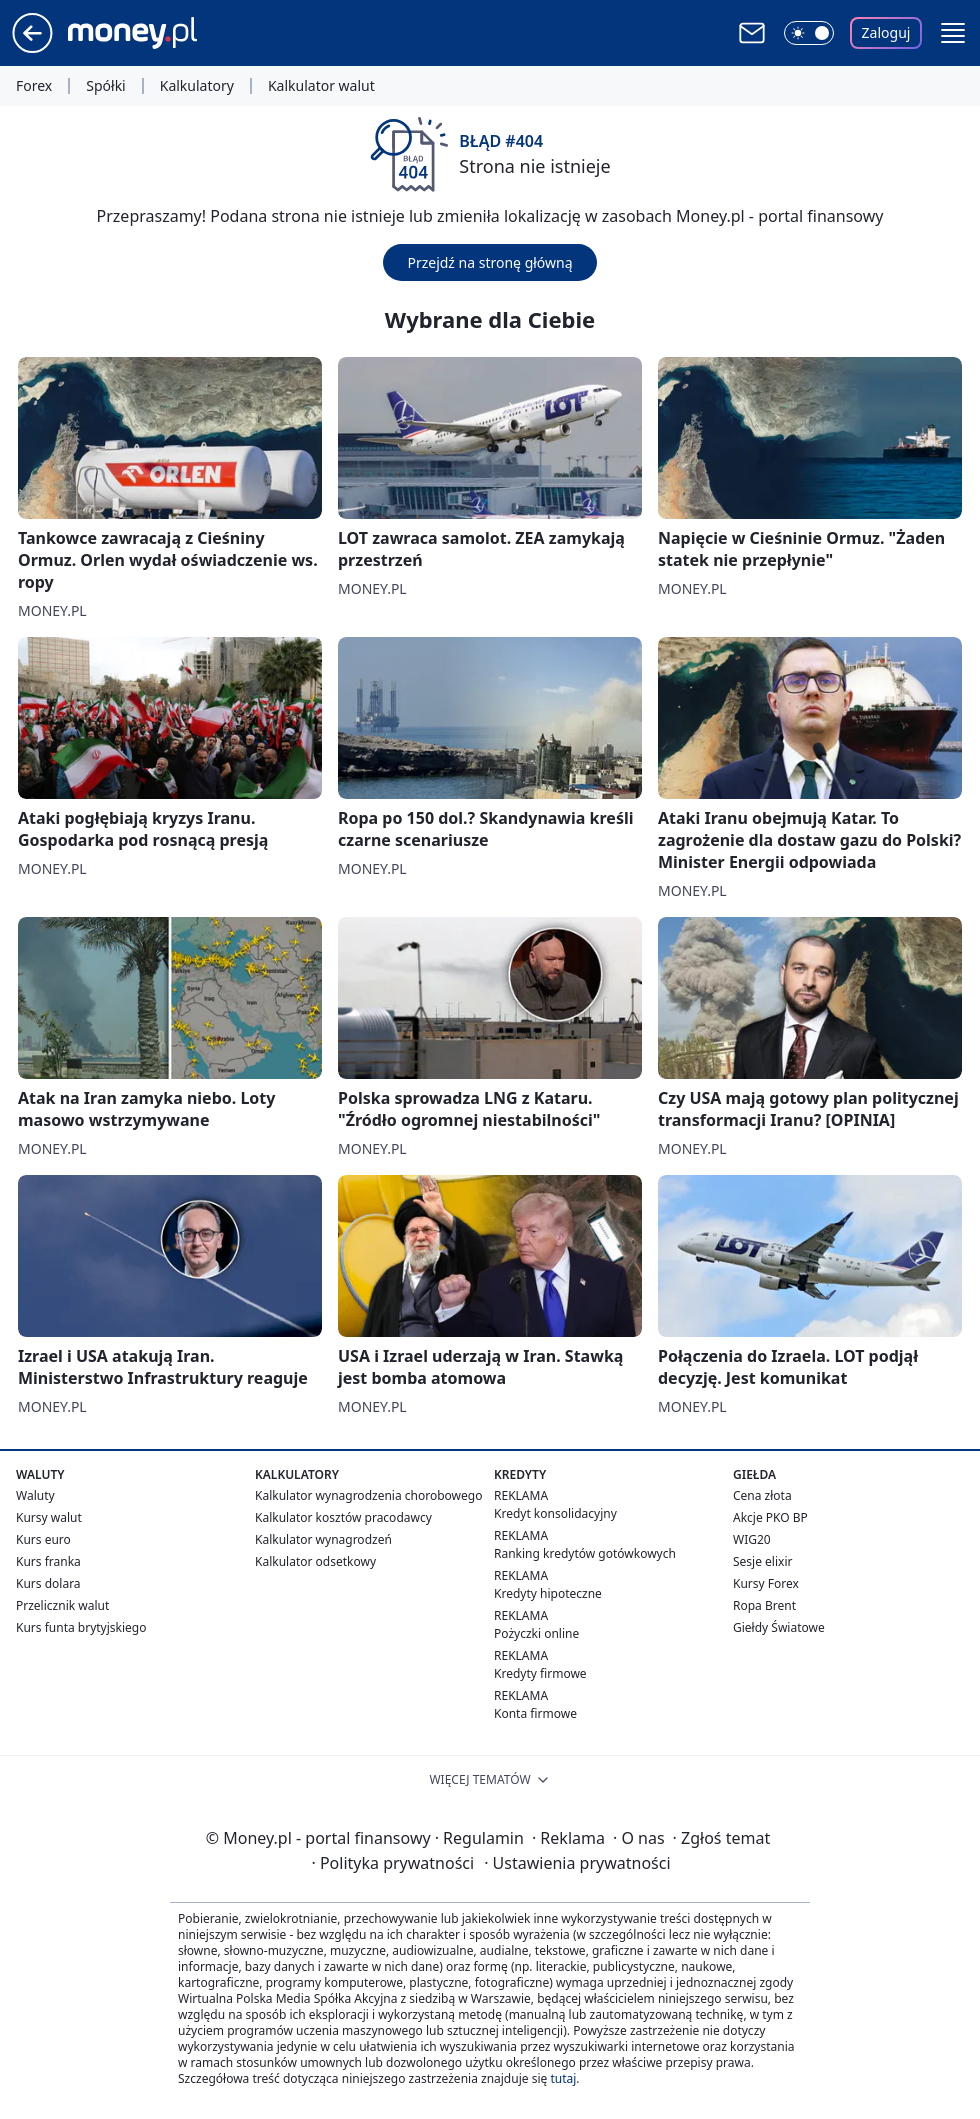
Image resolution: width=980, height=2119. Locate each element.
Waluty (35, 1495)
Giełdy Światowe (779, 1627)
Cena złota (762, 1495)
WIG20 (752, 1539)
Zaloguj (886, 32)
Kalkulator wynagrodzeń (323, 1539)
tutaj (563, 2078)
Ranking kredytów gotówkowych (585, 1553)
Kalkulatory (197, 86)
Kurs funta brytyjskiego (81, 1627)
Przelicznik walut (62, 1605)
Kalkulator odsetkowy (315, 1561)
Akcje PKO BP (770, 1517)
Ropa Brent (764, 1605)
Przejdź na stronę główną (489, 262)
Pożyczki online (536, 1633)
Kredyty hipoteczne (548, 1593)
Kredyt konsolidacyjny (555, 1513)
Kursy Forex (766, 1583)
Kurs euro (43, 1539)
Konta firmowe (535, 1713)
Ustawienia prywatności (577, 1863)
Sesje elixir (762, 1561)
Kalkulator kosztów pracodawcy (343, 1517)
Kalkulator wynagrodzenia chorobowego (368, 1495)
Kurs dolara (48, 1583)
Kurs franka (48, 1561)
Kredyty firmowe (540, 1673)
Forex (34, 86)
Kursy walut (49, 1517)
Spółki (105, 86)
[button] (953, 33)
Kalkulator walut (321, 86)
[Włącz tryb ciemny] (809, 33)
